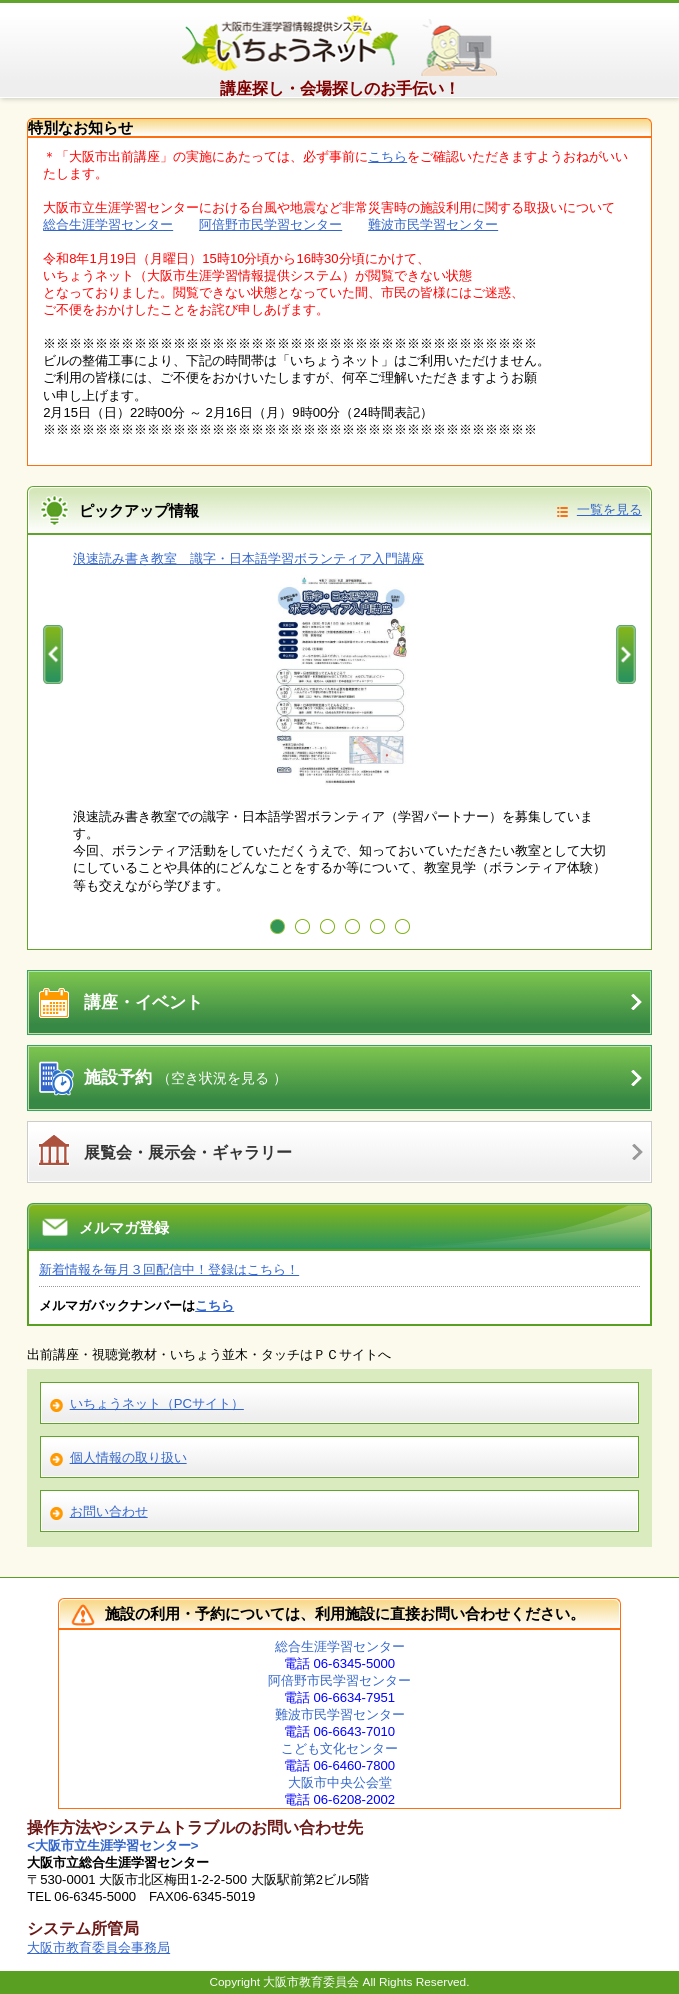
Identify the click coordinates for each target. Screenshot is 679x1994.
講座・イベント (143, 1002)
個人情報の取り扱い (128, 1457)
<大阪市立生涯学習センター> (112, 1845)
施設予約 (185, 1077)
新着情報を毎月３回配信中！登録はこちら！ (169, 1269)
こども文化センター (339, 1748)
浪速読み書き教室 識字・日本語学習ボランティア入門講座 (248, 558)
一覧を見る (609, 509)
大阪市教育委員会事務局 (98, 1947)
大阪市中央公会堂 (340, 1782)
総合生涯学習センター (108, 224)
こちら (387, 156)
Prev (53, 655)
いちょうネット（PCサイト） (157, 1403)
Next (626, 655)
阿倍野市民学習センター (270, 224)
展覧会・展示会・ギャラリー (188, 1152)
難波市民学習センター (433, 224)
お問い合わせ (109, 1511)
